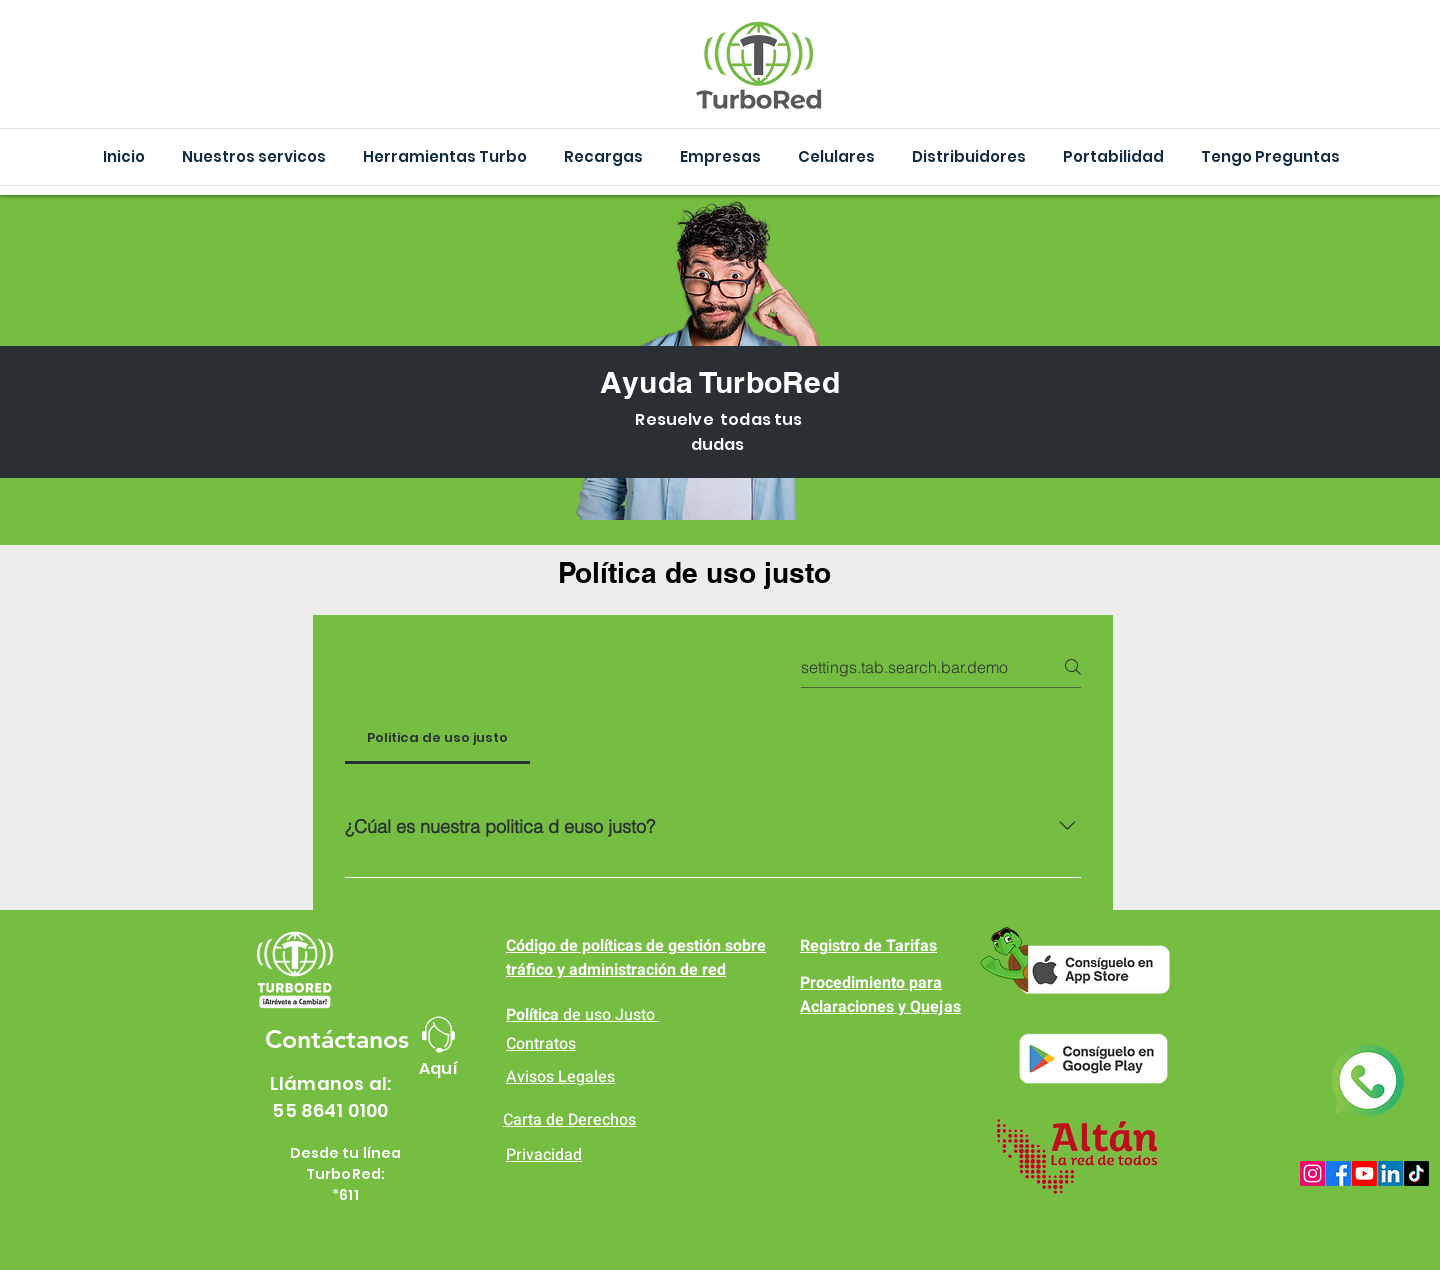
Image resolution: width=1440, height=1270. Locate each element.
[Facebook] (1338, 1173)
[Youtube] (1364, 1173)
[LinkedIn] (1390, 1173)
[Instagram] (1312, 1173)
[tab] (437, 738)
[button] (444, 157)
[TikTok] (1416, 1173)
